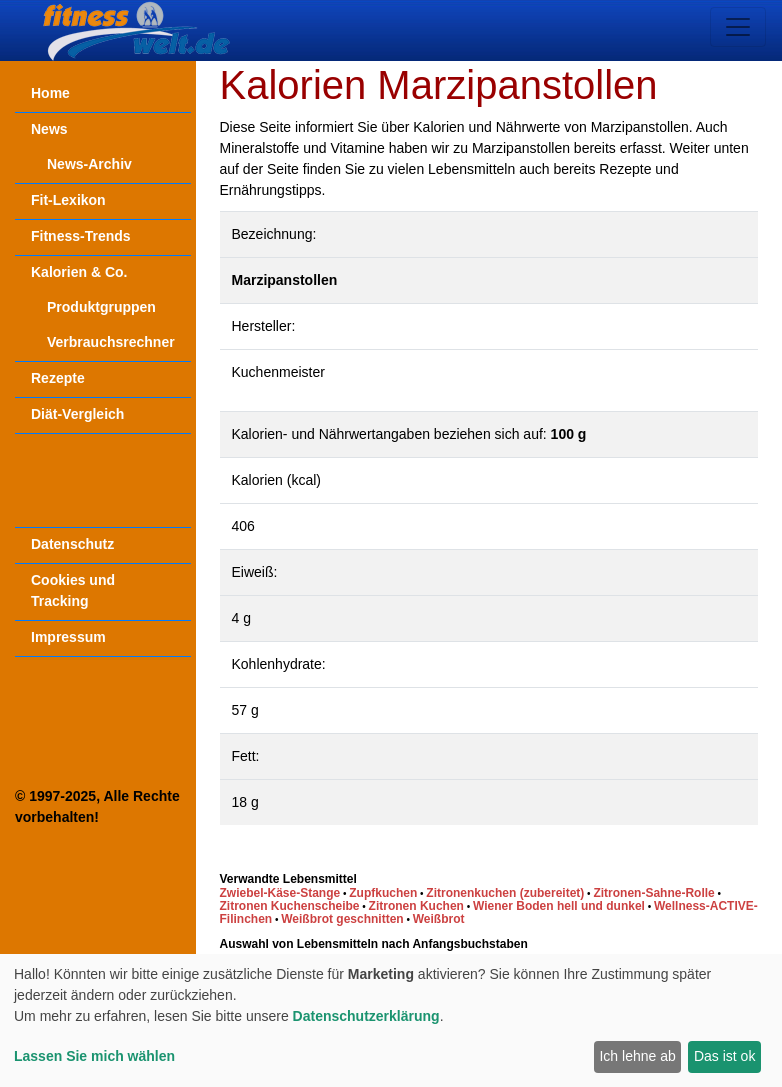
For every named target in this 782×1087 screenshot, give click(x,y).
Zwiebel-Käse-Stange (280, 893)
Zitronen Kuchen (416, 906)
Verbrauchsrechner (111, 342)
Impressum (68, 637)
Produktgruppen (101, 307)
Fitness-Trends (81, 236)
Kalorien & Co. (79, 272)
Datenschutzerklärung (366, 1016)
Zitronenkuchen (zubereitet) (505, 893)
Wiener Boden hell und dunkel (559, 906)
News (49, 129)
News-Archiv (89, 164)
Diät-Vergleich (77, 414)
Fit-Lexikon (68, 200)
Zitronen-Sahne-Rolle (653, 893)
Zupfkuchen (383, 893)
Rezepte (58, 378)
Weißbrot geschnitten (342, 919)
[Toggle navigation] (738, 27)
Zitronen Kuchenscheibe (290, 906)
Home (50, 93)
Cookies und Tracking (73, 590)
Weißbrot (439, 919)
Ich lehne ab (637, 1056)
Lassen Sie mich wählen (94, 1056)
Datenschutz (72, 544)
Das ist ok (724, 1056)
